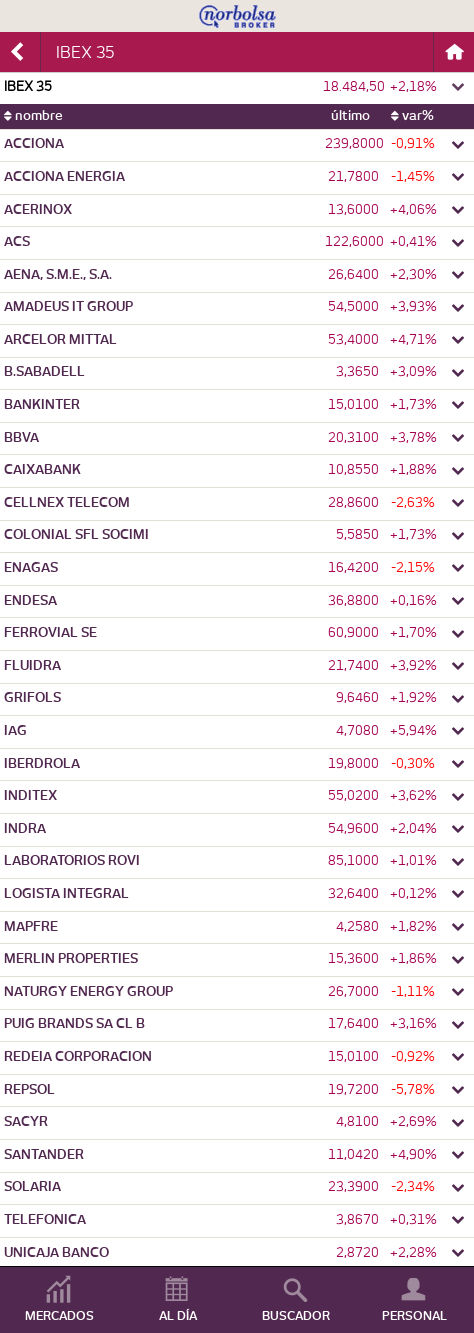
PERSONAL (414, 1316)
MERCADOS (59, 1316)
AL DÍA (178, 1316)
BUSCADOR (296, 1316)
